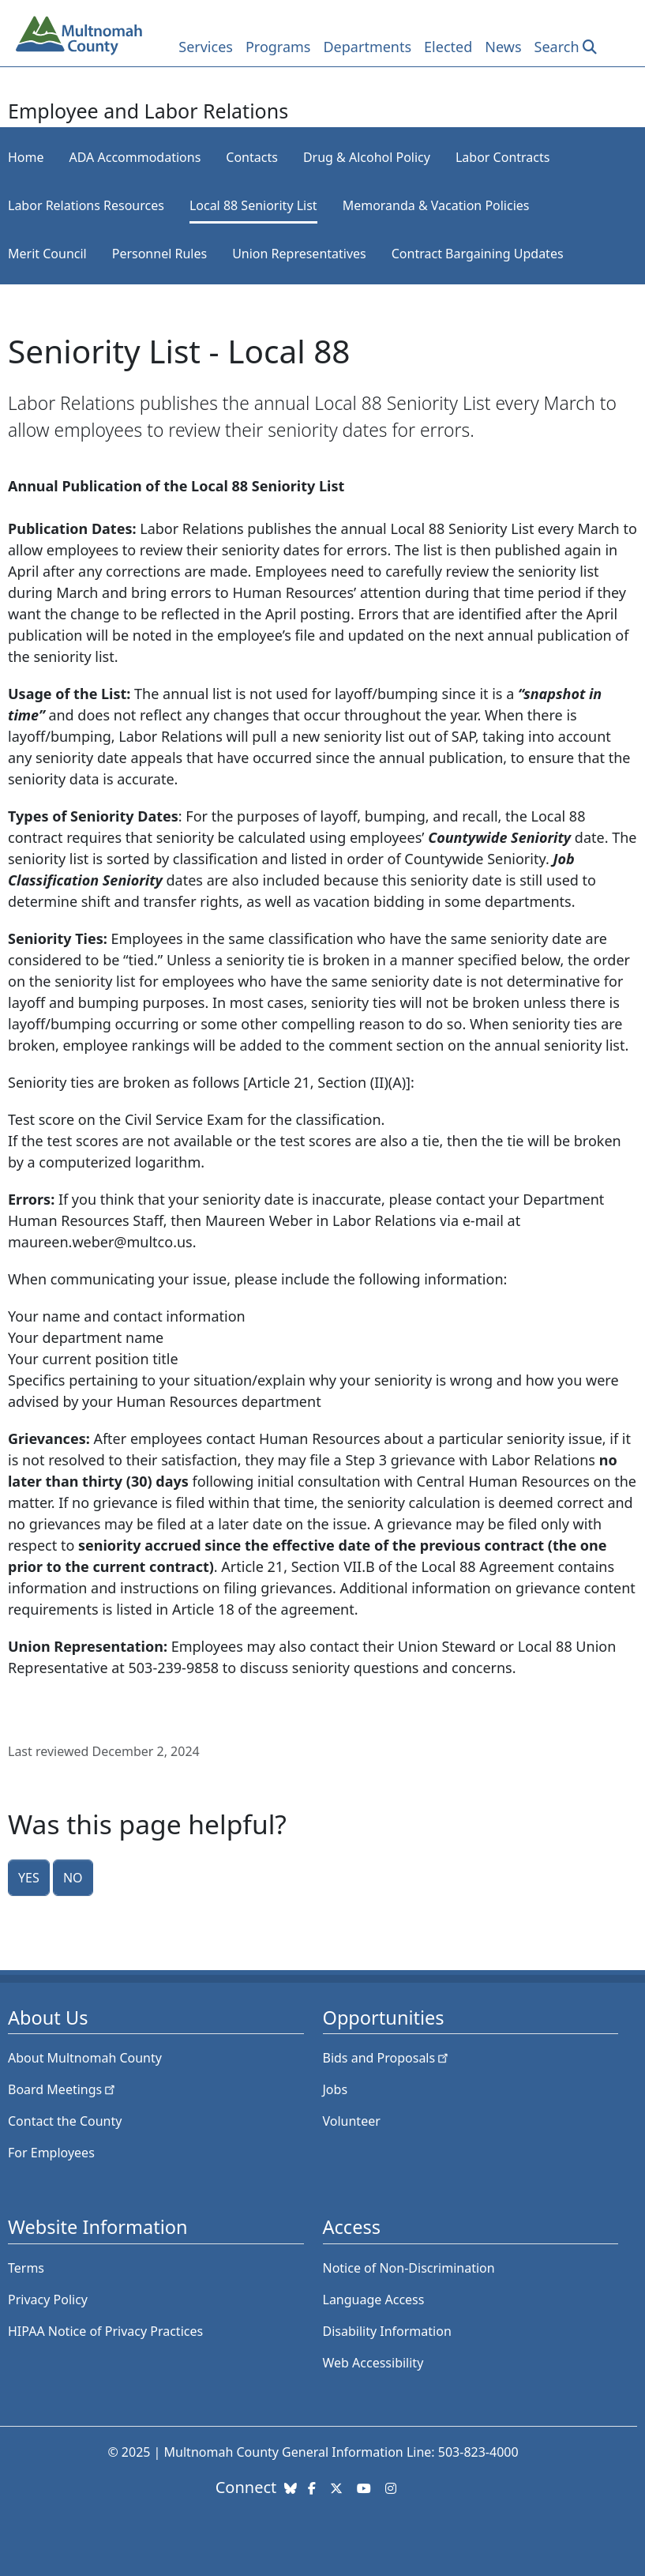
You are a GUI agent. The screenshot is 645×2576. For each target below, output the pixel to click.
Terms (26, 2268)
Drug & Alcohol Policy (366, 157)
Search (556, 46)
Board (63, 2089)
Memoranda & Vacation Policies (436, 205)
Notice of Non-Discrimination (409, 2268)
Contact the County (65, 2121)
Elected (448, 46)
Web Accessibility (373, 2362)
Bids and (387, 2057)
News (503, 46)
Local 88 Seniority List (253, 205)
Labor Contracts (503, 157)
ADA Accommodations (135, 157)
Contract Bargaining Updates (478, 253)
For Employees (51, 2152)
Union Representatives (299, 253)
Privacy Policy (48, 2299)
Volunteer (352, 2121)
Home (26, 157)
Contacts (252, 157)
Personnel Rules (159, 253)
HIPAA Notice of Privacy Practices (105, 2331)
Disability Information (387, 2331)
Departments (367, 46)
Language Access (374, 2299)
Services (205, 46)
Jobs (335, 2089)
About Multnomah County (85, 2057)
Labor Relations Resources (86, 205)
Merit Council (47, 253)
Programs (278, 46)
